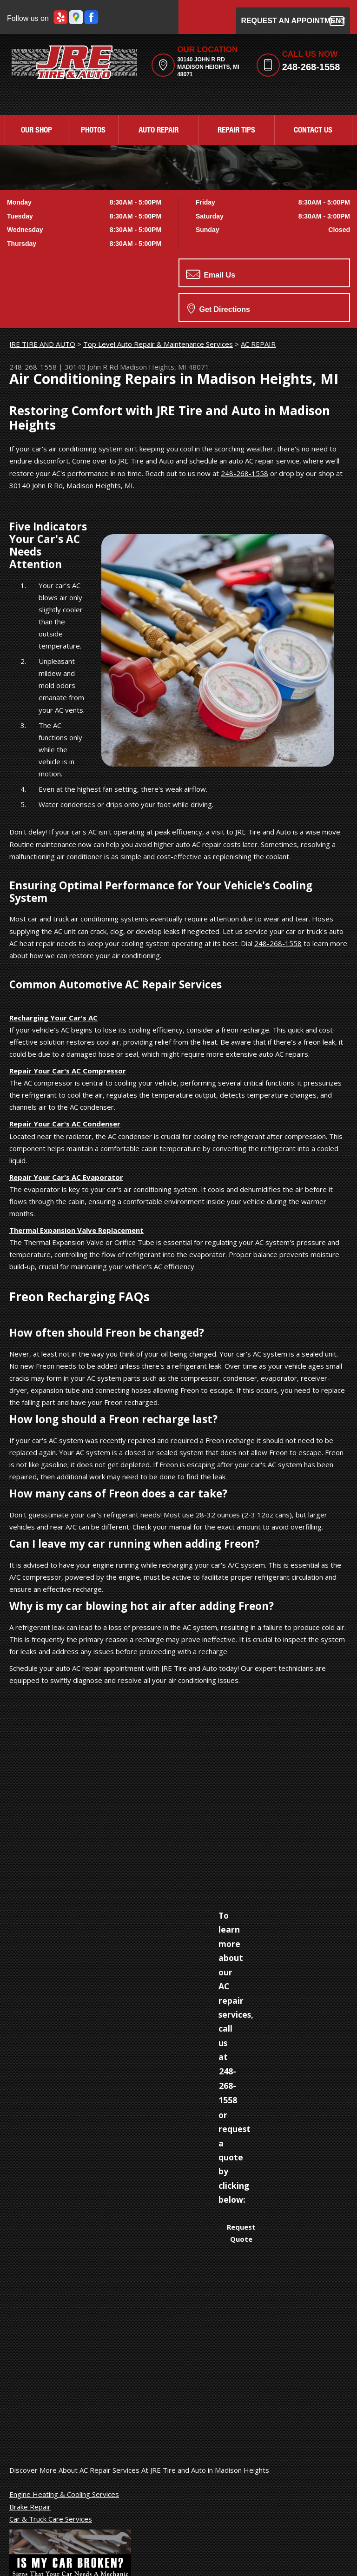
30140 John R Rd (91, 366)
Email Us (210, 274)
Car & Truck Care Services (50, 2518)
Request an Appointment (293, 21)
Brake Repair (30, 2506)
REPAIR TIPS (236, 131)
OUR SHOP (36, 131)
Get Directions (218, 308)
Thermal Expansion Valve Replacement (76, 1230)
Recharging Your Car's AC (53, 1017)
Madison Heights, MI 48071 (164, 366)
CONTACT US (313, 131)
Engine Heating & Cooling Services (64, 2494)
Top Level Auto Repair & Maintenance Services (158, 344)
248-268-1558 (311, 67)
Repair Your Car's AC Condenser (64, 1123)
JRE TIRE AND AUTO (42, 344)
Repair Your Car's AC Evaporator (66, 1177)
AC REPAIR (258, 344)
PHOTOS (93, 131)
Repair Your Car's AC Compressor (67, 1070)
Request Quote (241, 2233)
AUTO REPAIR (158, 131)
